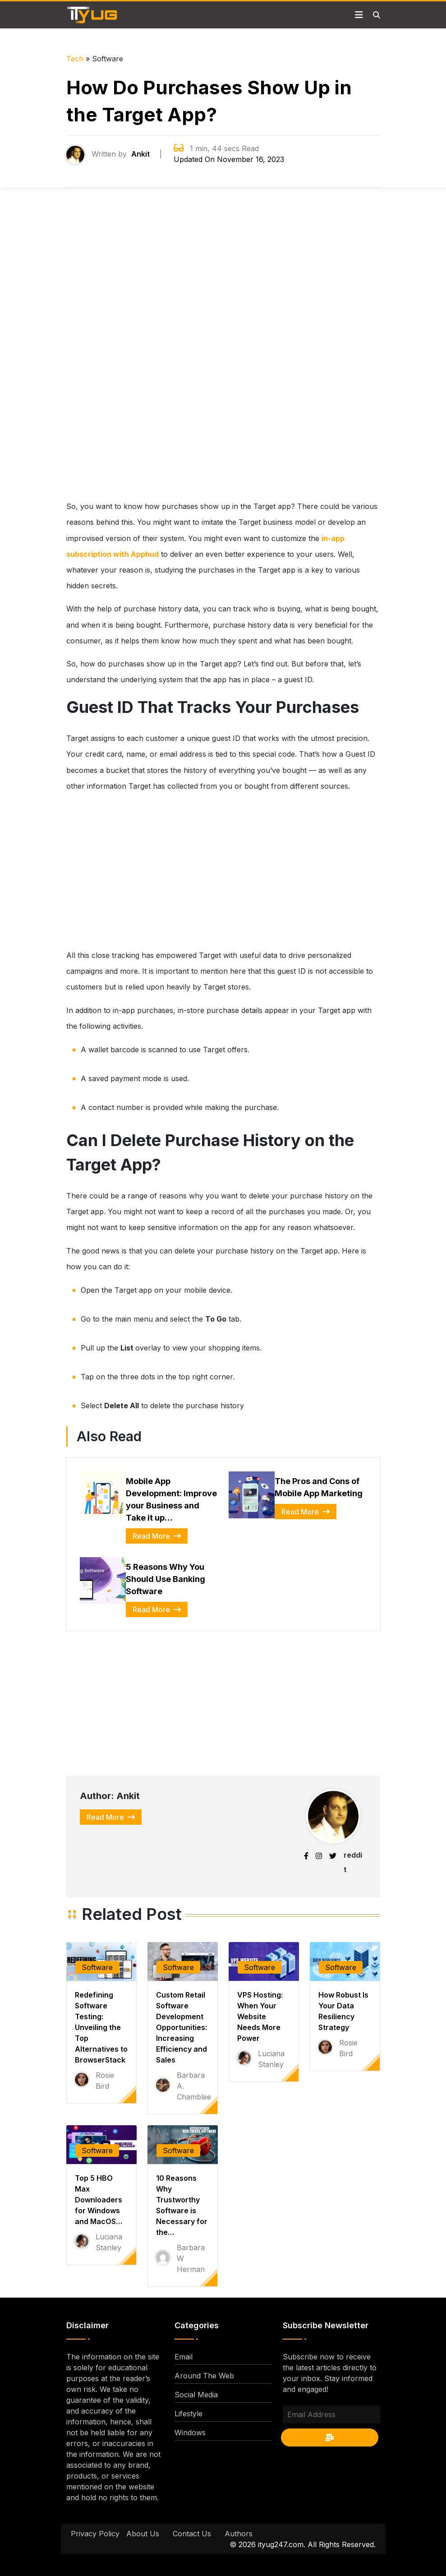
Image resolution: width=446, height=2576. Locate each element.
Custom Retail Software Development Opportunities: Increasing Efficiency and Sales (181, 2027)
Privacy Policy (95, 2533)
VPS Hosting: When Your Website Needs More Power (260, 2016)
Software (97, 1967)
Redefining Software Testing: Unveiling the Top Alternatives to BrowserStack (101, 2027)
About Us (142, 2533)
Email (184, 2356)
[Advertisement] (223, 352)
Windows (190, 2432)
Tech (74, 58)
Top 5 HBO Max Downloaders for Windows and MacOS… (98, 2200)
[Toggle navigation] (358, 15)
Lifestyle (188, 2413)
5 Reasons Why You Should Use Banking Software (165, 1579)
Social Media (196, 2394)
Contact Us (192, 2533)
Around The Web (204, 2375)
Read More (157, 1535)
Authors (239, 2533)
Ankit (140, 153)
